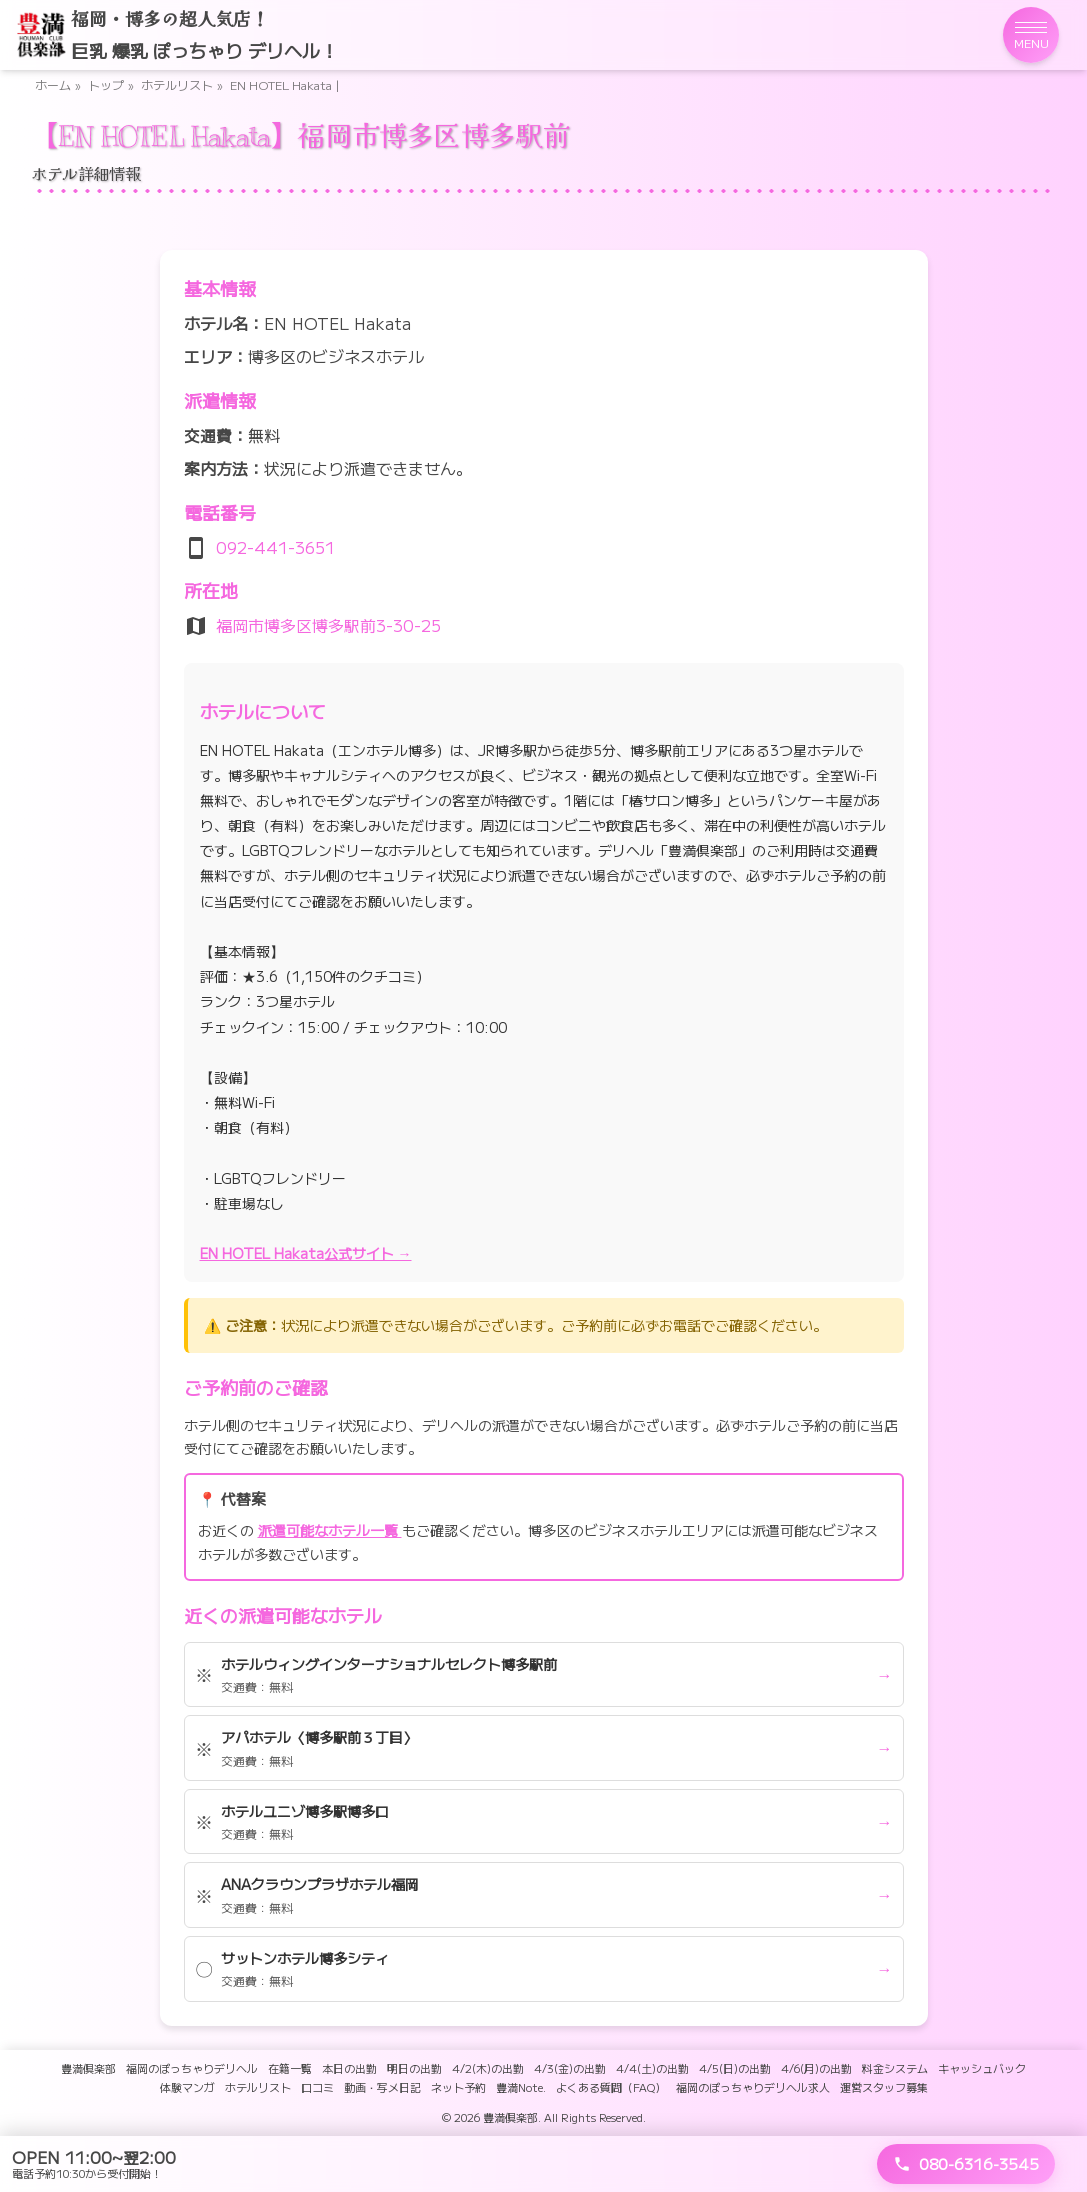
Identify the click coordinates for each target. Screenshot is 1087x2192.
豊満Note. (521, 2087)
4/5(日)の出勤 (735, 2068)
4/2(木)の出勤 (488, 2068)
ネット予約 (458, 2087)
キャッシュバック (982, 2068)
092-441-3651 (275, 547)
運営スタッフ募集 (884, 2087)
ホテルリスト (177, 84)
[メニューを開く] (1031, 35)
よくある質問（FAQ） (611, 2087)
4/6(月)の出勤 (816, 2068)
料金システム (895, 2068)
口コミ (317, 2087)
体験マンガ (187, 2087)
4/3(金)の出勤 (570, 2068)
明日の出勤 (414, 2068)
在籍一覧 (290, 2068)
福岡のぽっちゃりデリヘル (192, 2068)
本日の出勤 (349, 2068)
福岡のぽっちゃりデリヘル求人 (753, 2087)
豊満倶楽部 (88, 2068)
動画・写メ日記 (382, 2087)
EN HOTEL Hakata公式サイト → (306, 1253)
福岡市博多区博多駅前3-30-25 (328, 625)
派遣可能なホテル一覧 (330, 1530)
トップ (106, 84)
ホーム (53, 84)
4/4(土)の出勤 (652, 2068)
